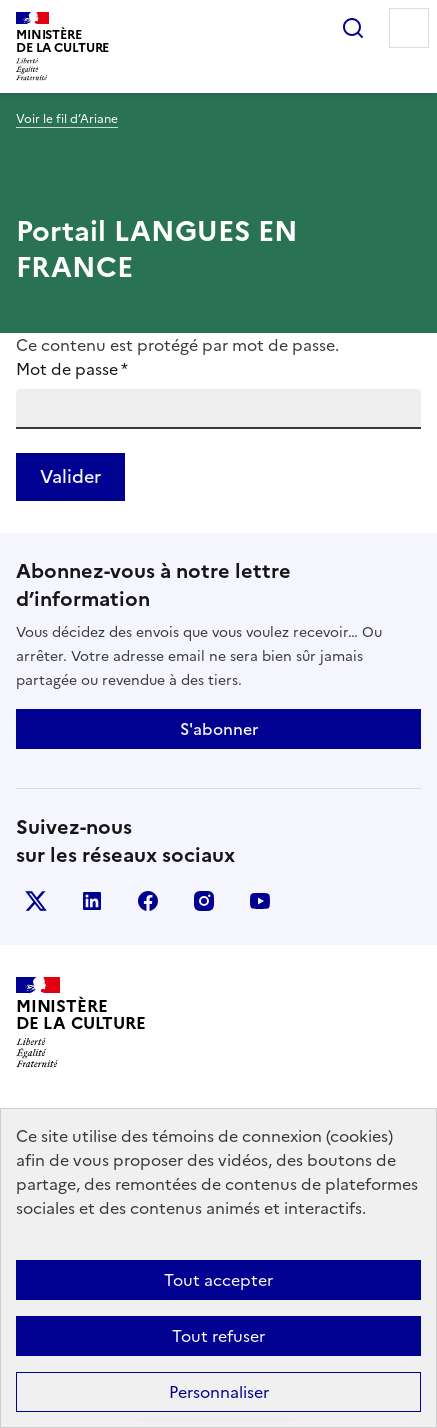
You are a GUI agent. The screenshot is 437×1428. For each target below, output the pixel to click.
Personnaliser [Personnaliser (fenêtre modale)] (219, 1392)
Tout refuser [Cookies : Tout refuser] (218, 1336)
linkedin (92, 901)
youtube (260, 901)
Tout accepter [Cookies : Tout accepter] (218, 1280)
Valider (70, 476)
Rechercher (353, 28)
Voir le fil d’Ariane (67, 119)
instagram (204, 901)
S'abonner (219, 729)
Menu (409, 28)
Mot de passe (72, 369)
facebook (148, 901)
